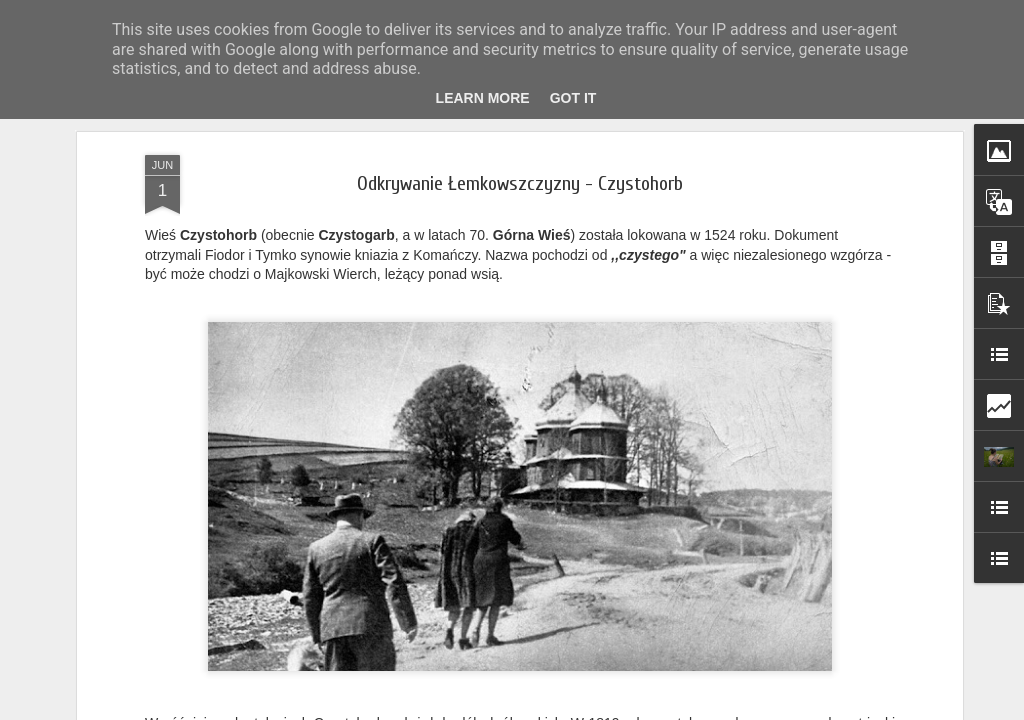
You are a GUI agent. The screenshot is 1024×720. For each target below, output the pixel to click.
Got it (573, 98)
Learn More (483, 98)
